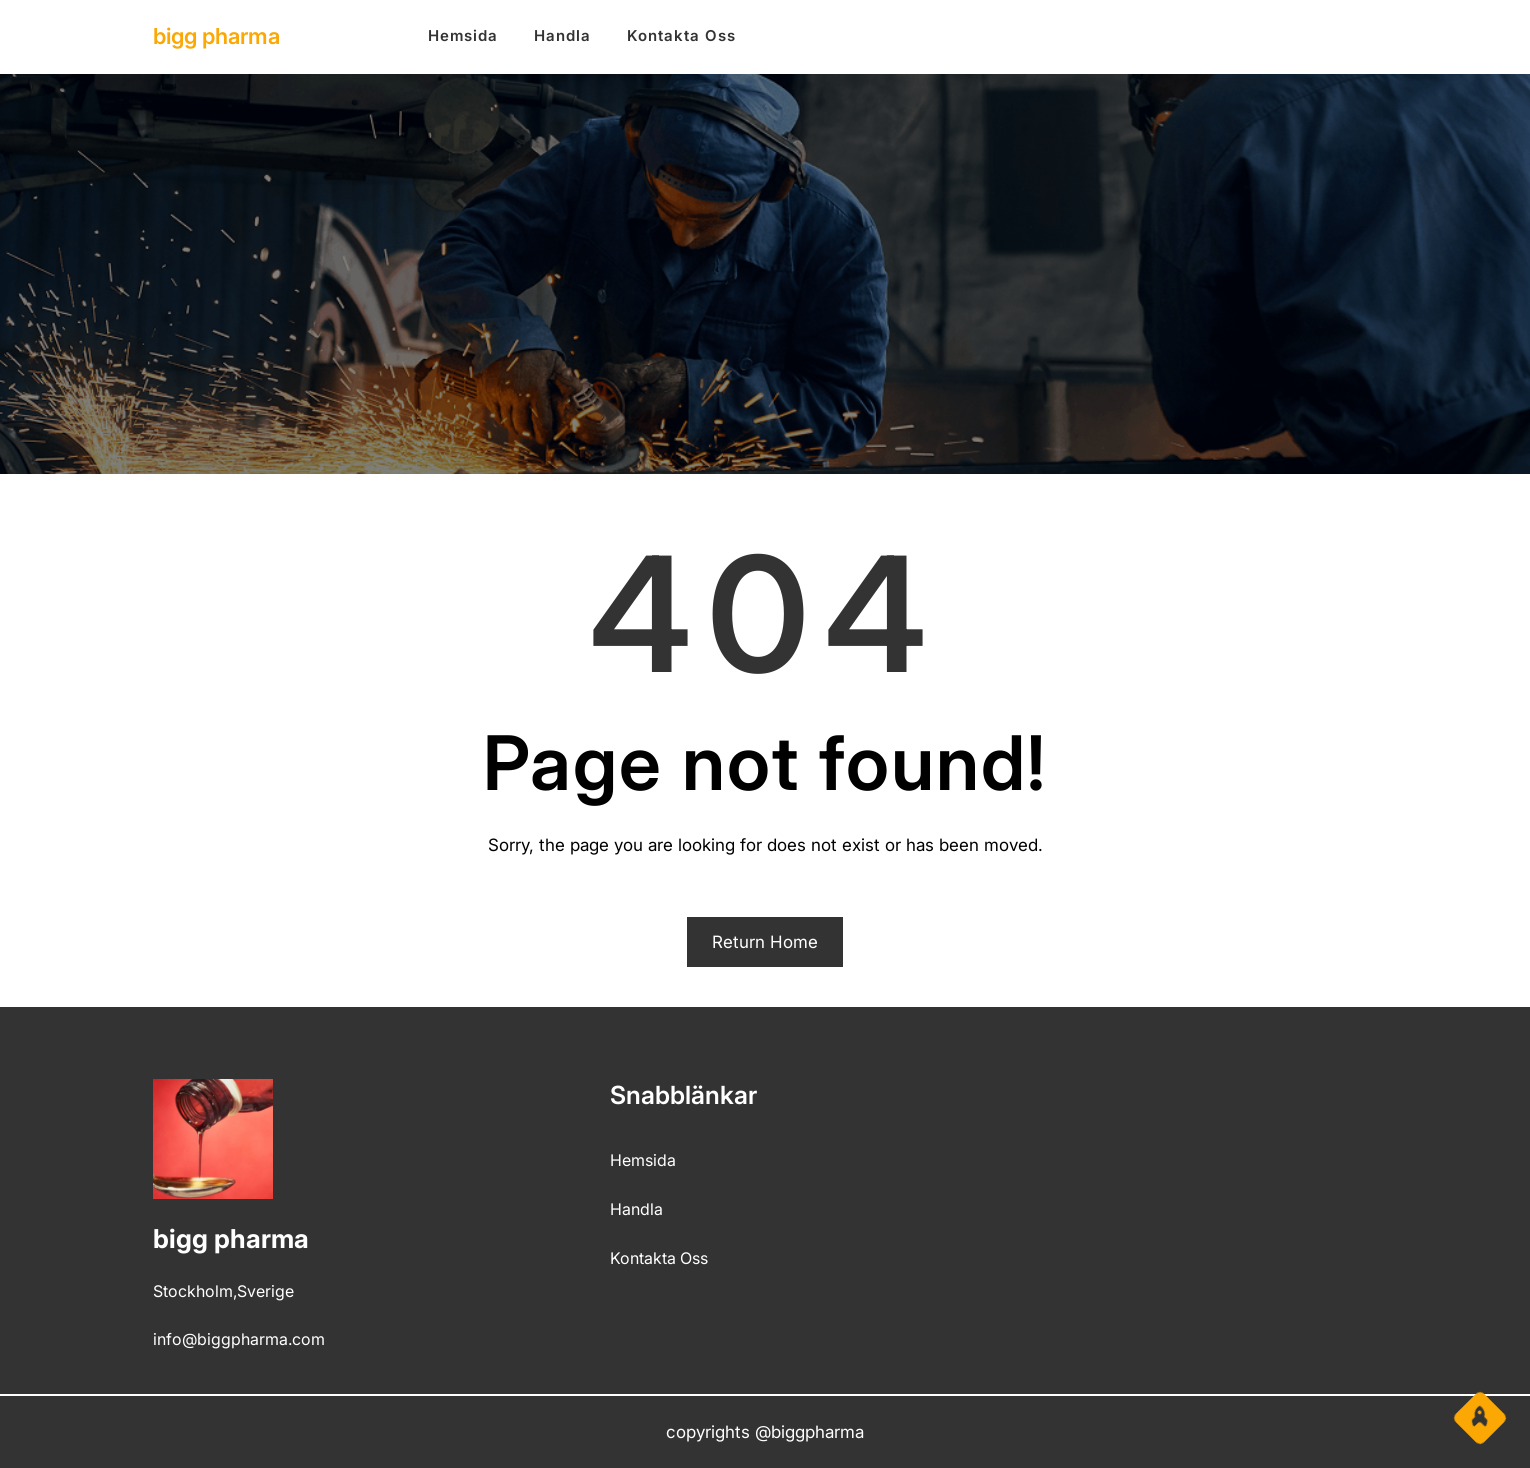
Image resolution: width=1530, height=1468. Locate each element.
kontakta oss (659, 1258)
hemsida (643, 1160)
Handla (636, 1209)
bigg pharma (216, 36)
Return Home (765, 942)
